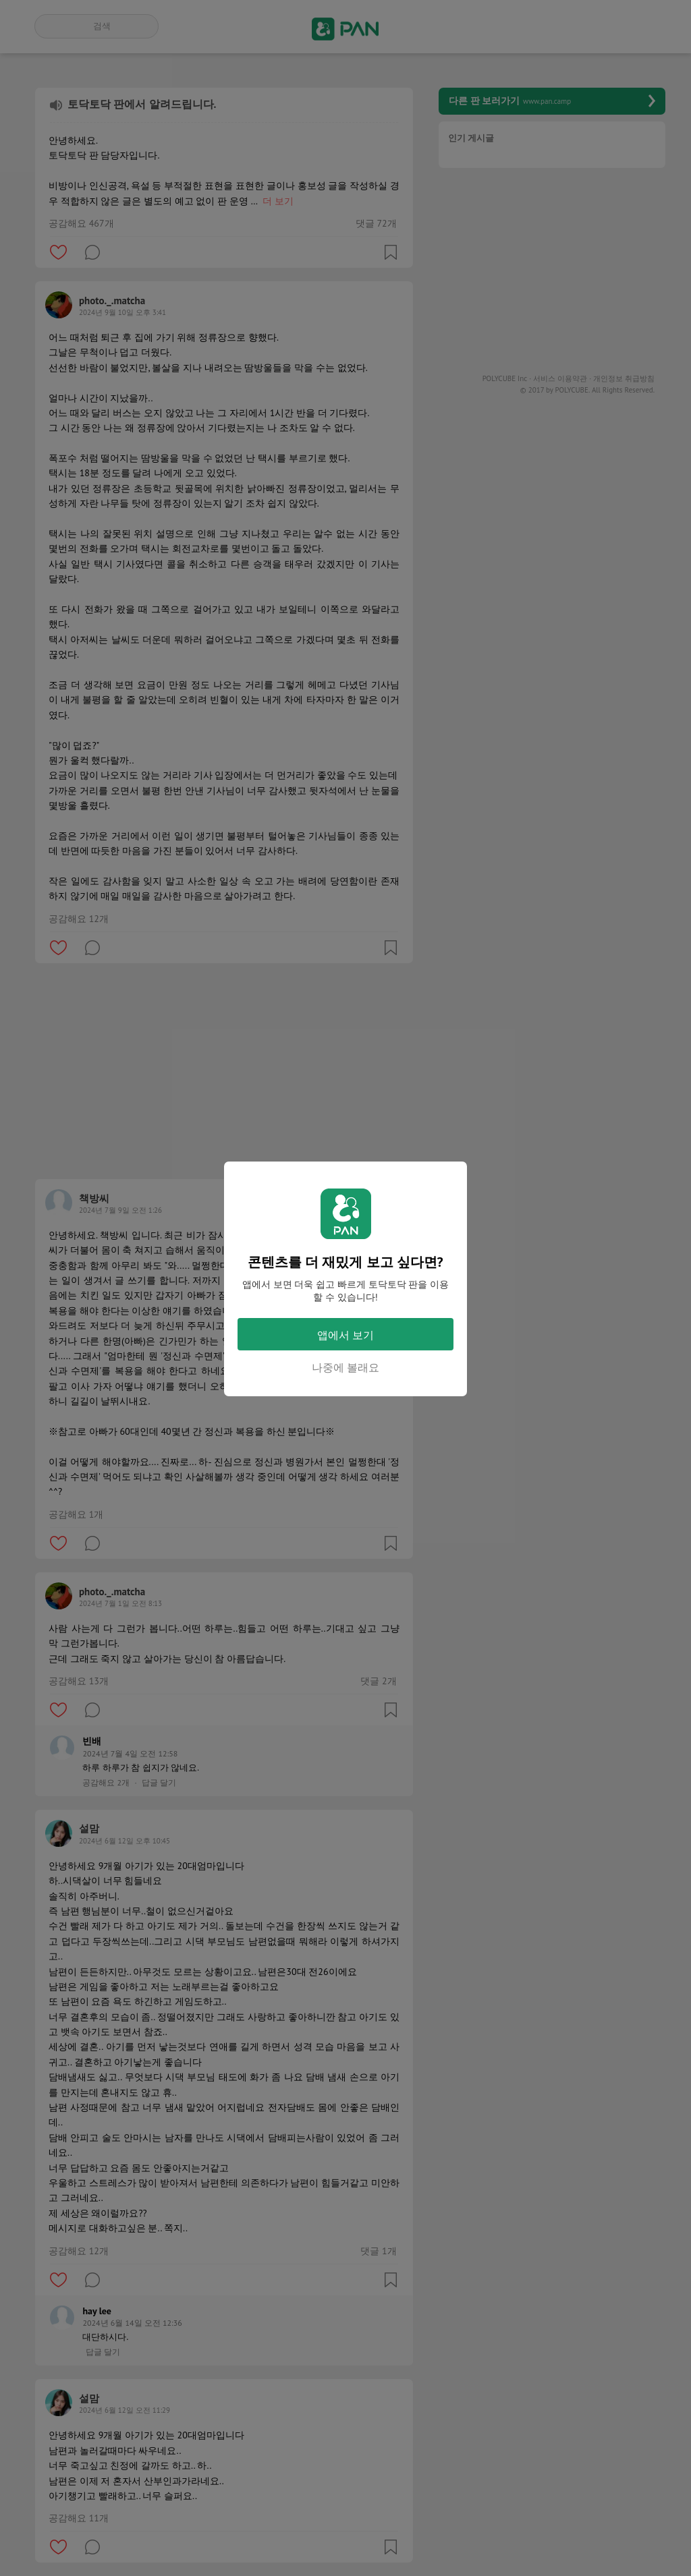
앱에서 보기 (345, 1335)
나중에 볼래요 (345, 1367)
